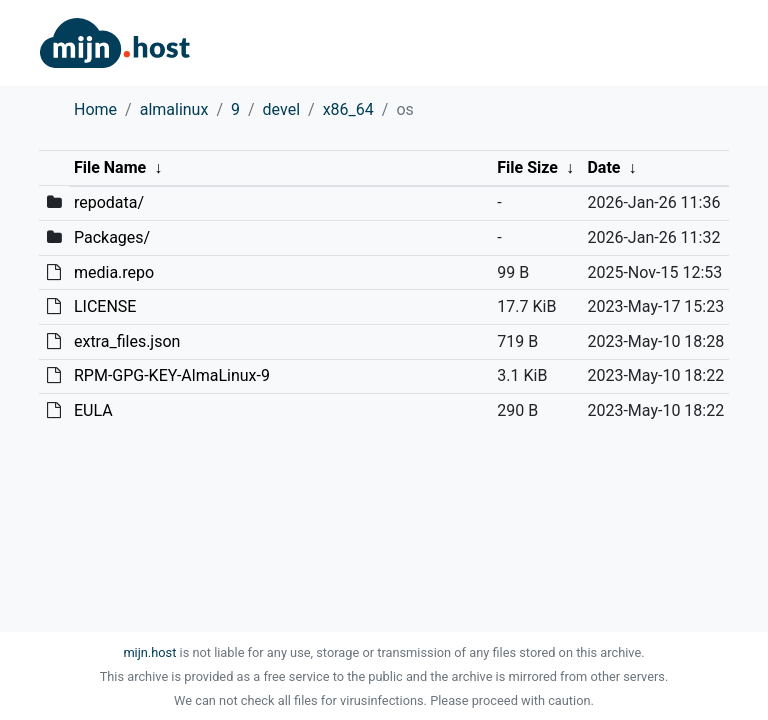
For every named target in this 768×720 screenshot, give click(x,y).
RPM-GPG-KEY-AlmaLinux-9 (172, 375)
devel (281, 109)
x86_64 (348, 109)
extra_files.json (127, 341)
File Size (527, 167)
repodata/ (109, 202)
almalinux (174, 109)
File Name (110, 167)
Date (603, 167)
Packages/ (112, 237)
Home (95, 109)
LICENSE (105, 306)
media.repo (114, 272)
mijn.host (149, 652)
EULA (93, 410)
